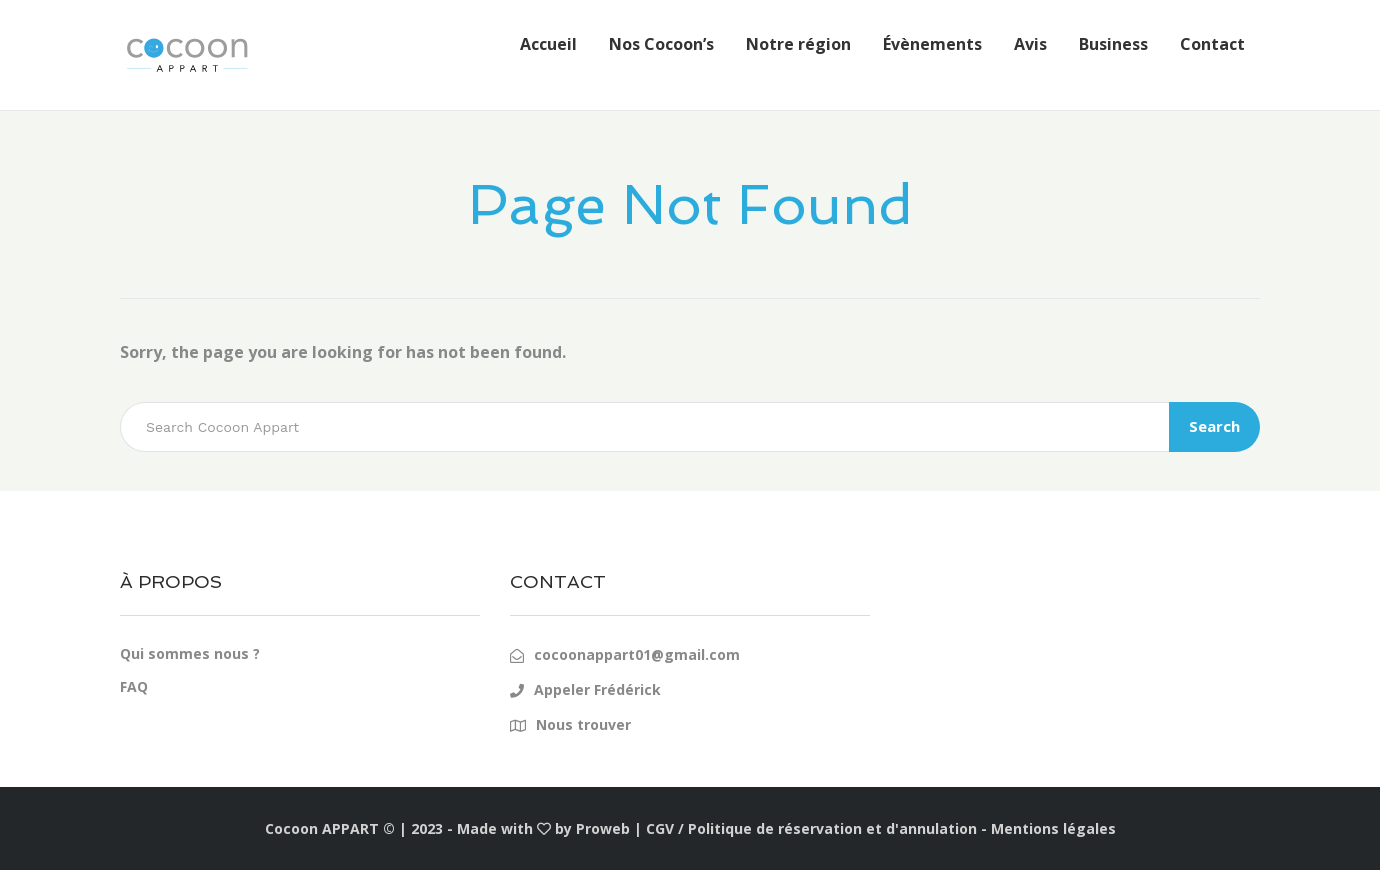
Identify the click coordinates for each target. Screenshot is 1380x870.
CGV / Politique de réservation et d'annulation (811, 828)
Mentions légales (1053, 828)
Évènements (932, 44)
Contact (1212, 44)
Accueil (548, 44)
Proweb (603, 828)
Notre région (798, 44)
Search (1214, 426)
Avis (1030, 44)
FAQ (134, 686)
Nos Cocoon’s (661, 44)
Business (1113, 44)
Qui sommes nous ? (190, 653)
